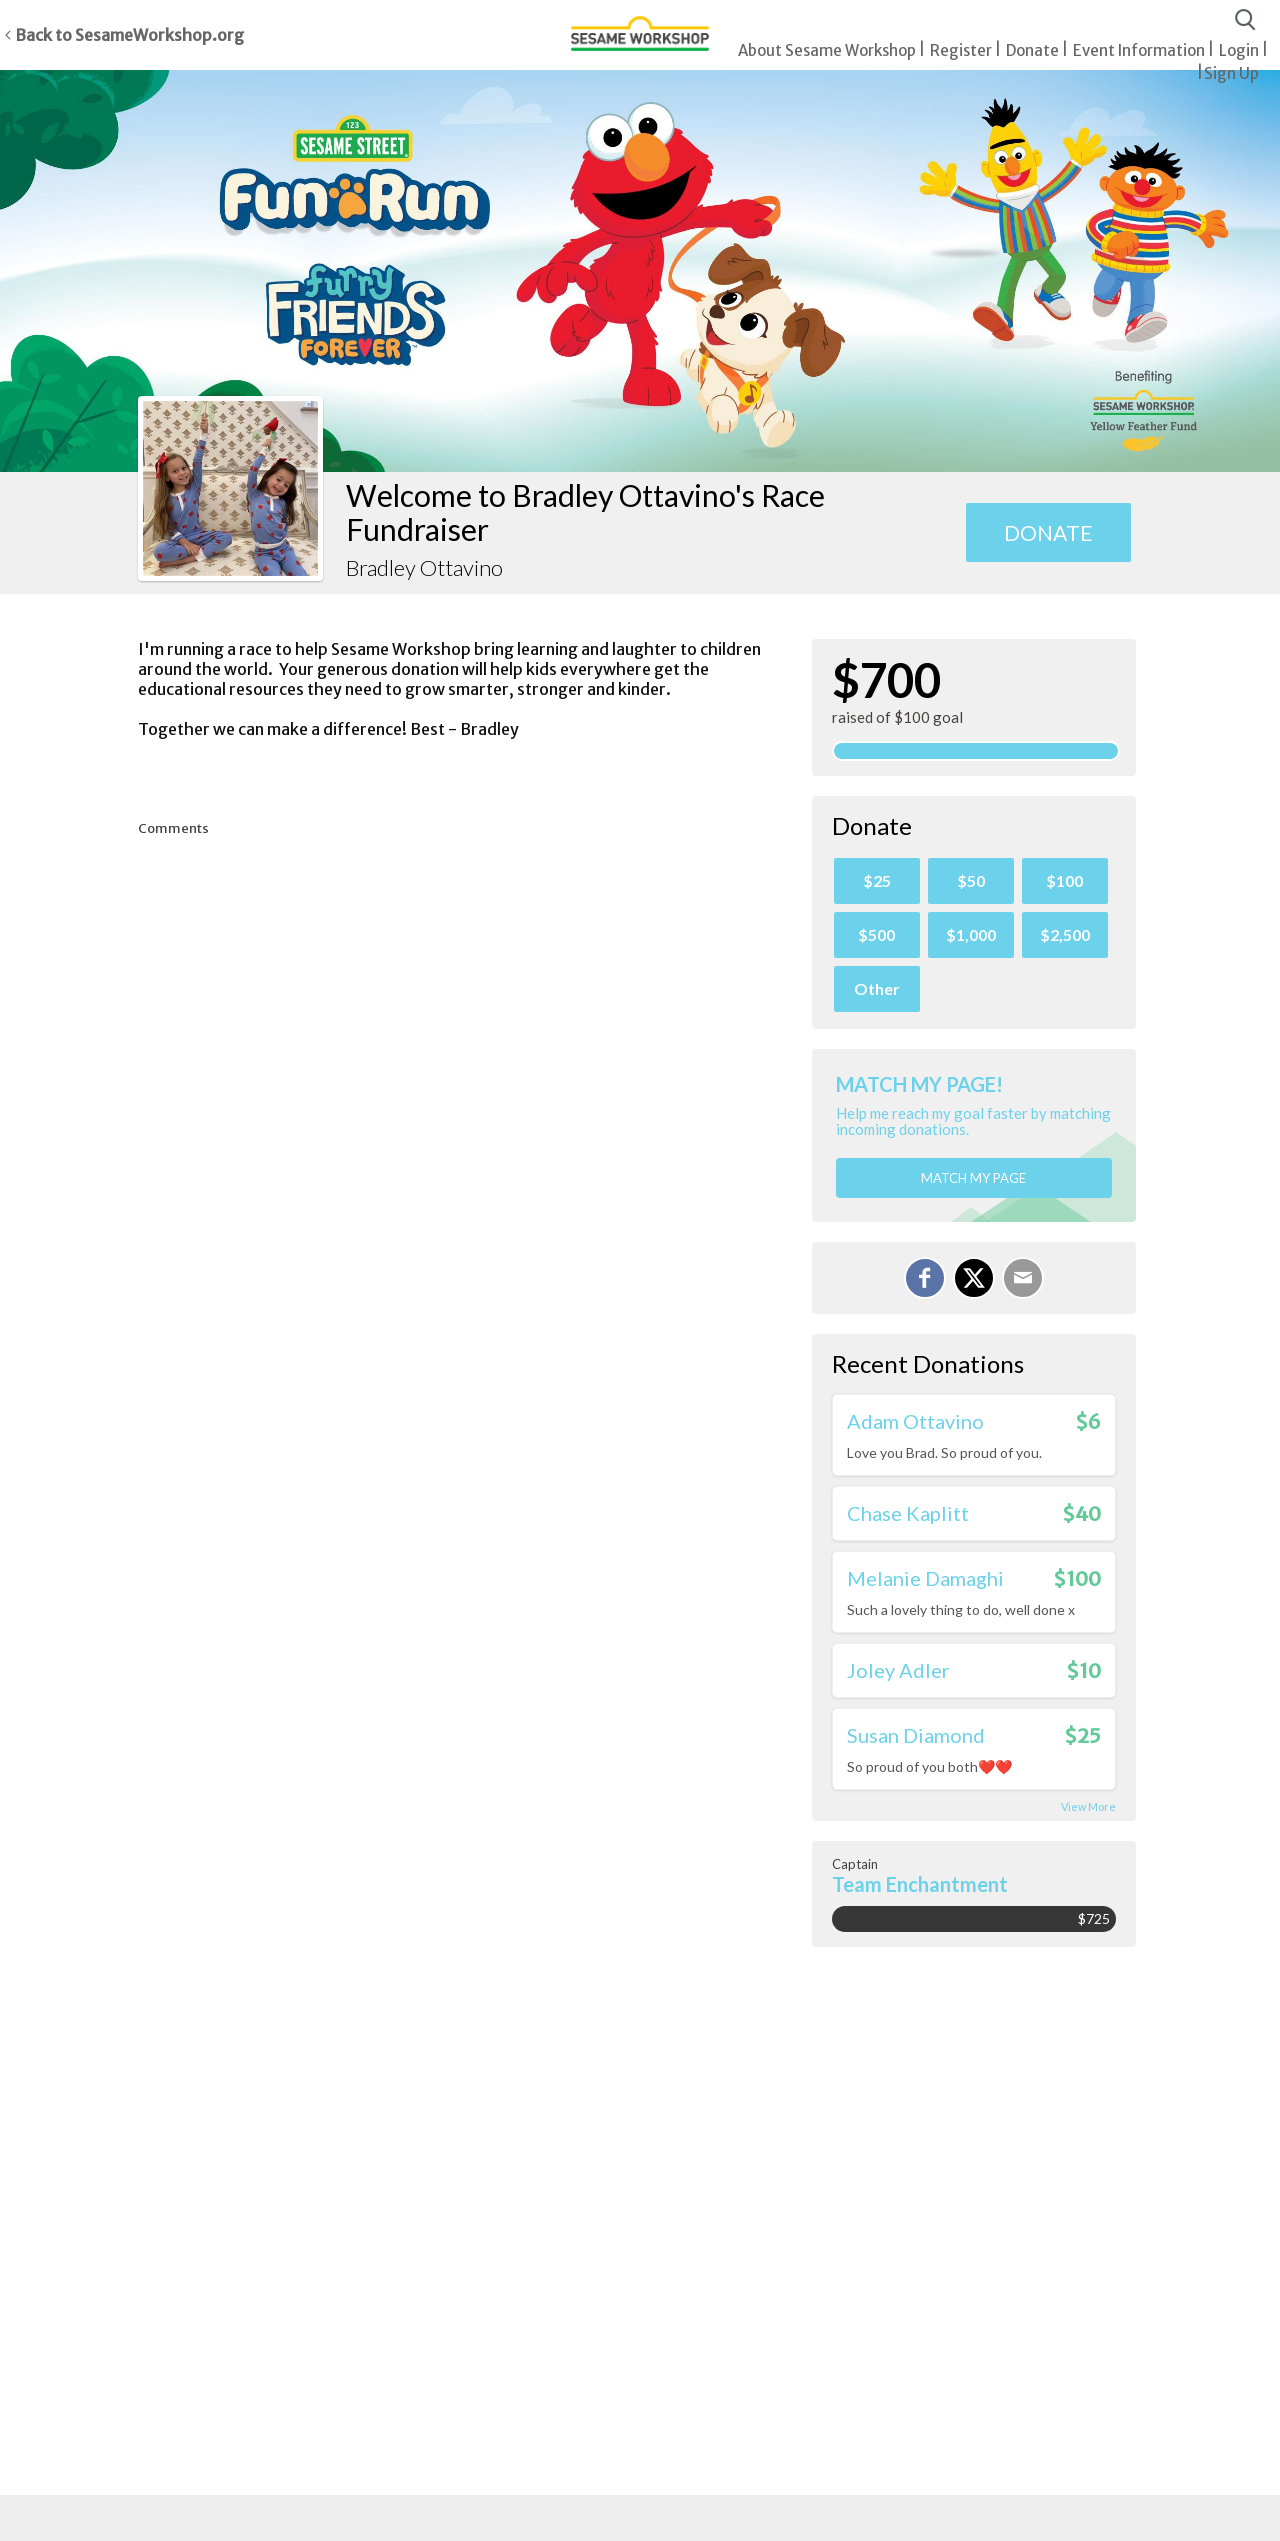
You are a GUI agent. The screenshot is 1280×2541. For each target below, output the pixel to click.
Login (1239, 50)
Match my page (973, 1178)
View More (1088, 1806)
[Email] (1023, 1278)
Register (961, 50)
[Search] (1245, 20)
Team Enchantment (920, 1884)
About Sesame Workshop (827, 50)
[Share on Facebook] (925, 1278)
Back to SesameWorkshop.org (129, 35)
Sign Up (1231, 73)
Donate (1032, 50)
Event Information (1139, 50)
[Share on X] (974, 1278)
